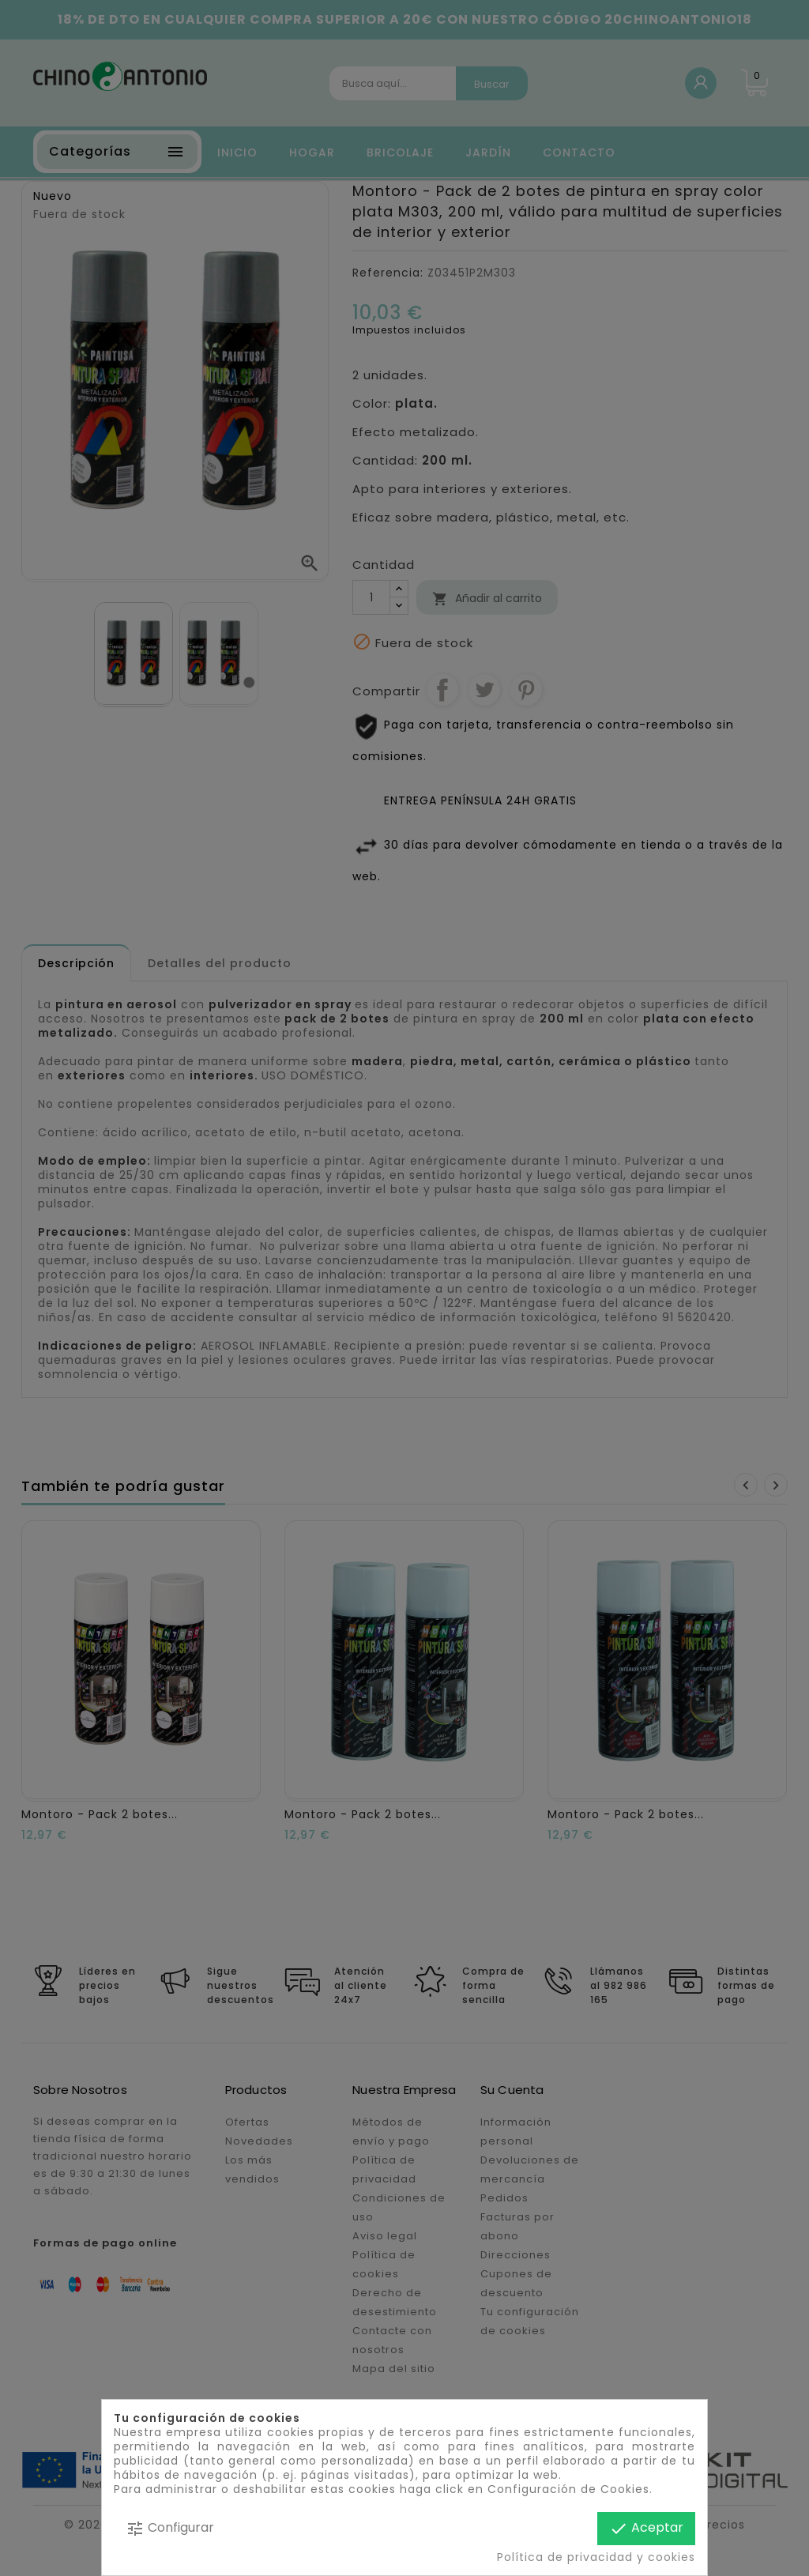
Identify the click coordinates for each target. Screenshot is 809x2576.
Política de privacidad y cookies (596, 2557)
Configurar (170, 2528)
